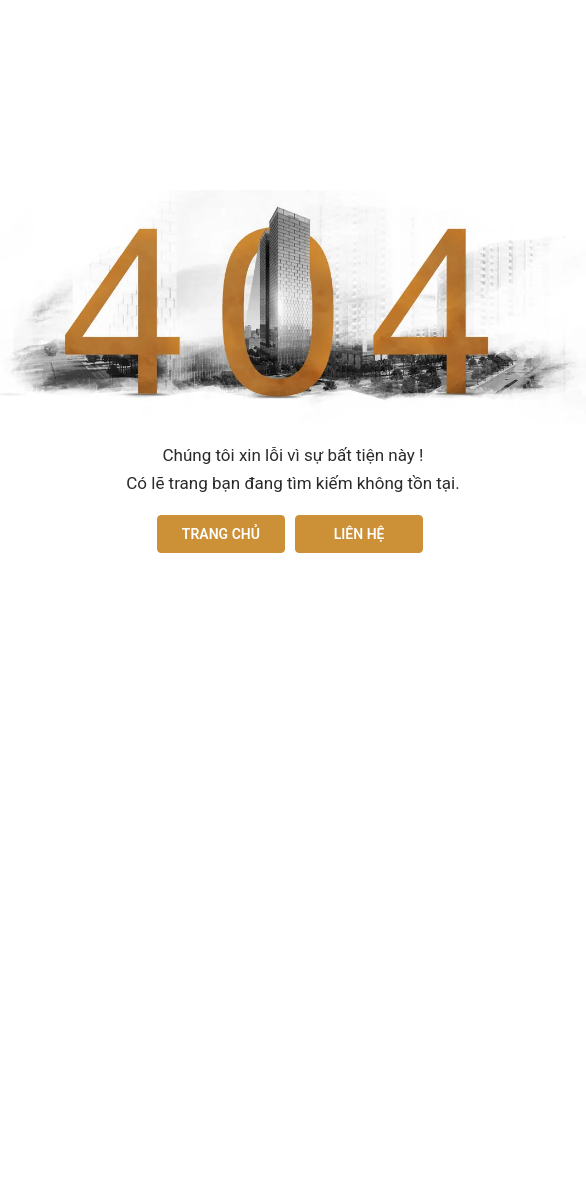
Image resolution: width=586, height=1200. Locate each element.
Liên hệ (359, 534)
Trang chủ (221, 534)
